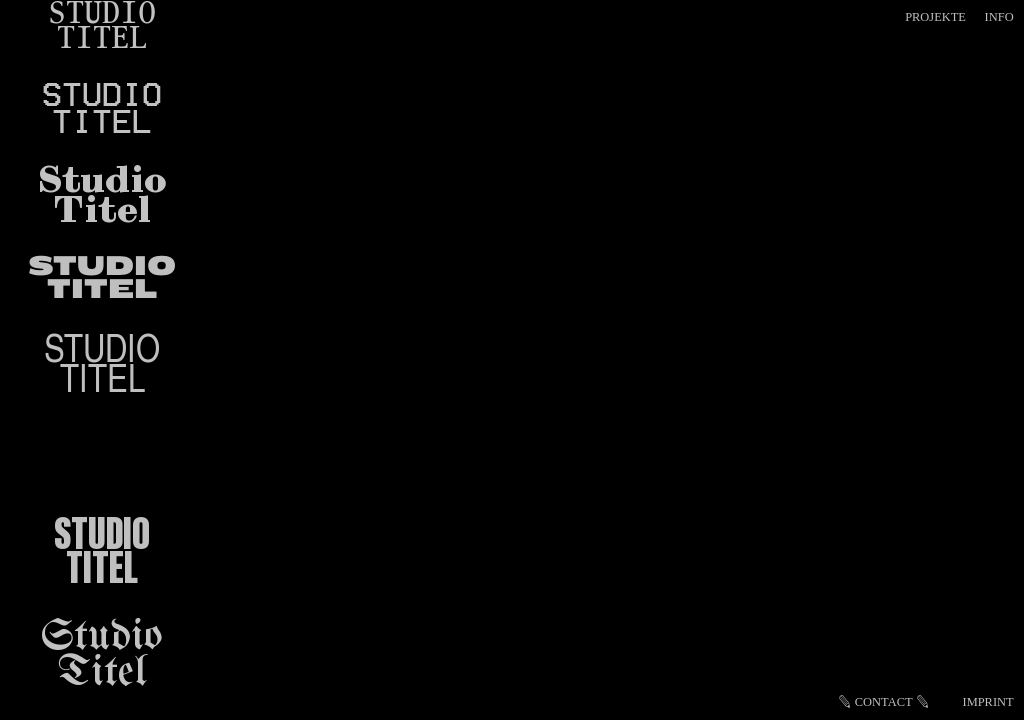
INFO (999, 17)
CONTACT (884, 702)
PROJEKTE (935, 17)
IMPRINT (988, 702)
